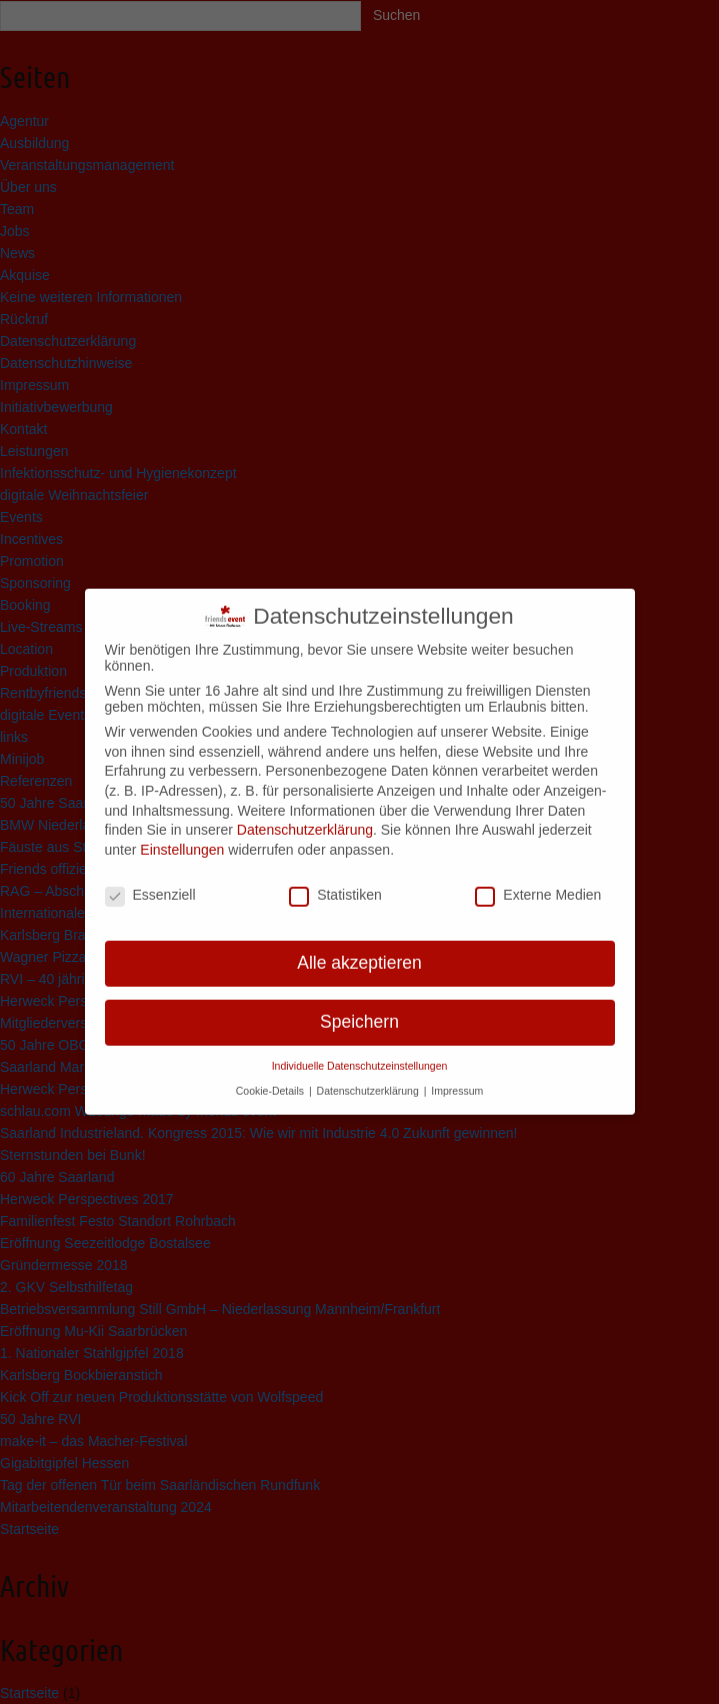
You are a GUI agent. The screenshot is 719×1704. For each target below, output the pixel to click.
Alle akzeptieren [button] (359, 948)
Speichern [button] (359, 1007)
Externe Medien (538, 879)
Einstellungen (182, 835)
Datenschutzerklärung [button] (369, 1075)
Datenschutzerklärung (305, 815)
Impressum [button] (457, 1075)
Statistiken (335, 879)
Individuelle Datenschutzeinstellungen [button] (360, 1051)
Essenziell (150, 879)
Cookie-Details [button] (271, 1075)
